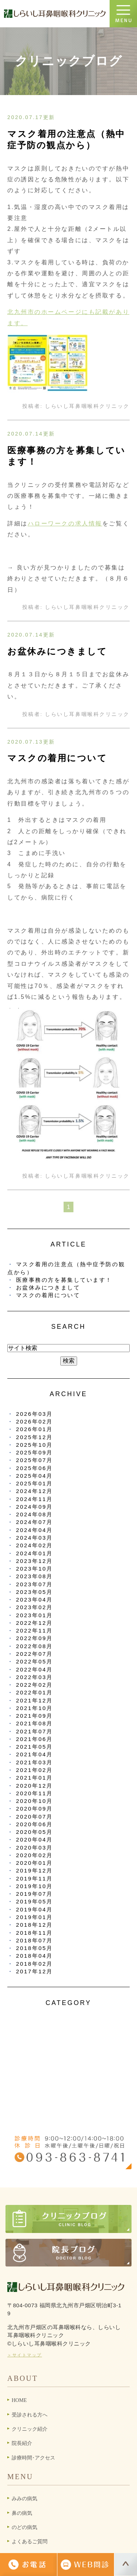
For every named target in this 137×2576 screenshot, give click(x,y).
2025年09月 (34, 1452)
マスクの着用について (57, 758)
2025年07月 (34, 1460)
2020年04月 (34, 1839)
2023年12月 (34, 1561)
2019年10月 (34, 1886)
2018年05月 (34, 1948)
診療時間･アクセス (33, 2458)
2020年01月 (34, 1863)
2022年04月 (34, 1669)
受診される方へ (29, 2415)
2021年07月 (34, 1731)
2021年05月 (34, 1747)
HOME (19, 2400)
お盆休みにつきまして (57, 651)
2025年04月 (34, 1476)
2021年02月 (34, 1770)
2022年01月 (34, 1692)
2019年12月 (34, 1870)
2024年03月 (34, 1538)
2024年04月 (34, 1530)
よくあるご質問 (29, 2541)
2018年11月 (34, 1933)
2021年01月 (34, 1778)
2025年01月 (34, 1483)
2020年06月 (34, 1824)
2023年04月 (34, 1599)
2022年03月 (34, 1677)
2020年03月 (34, 1847)
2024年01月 (34, 1553)
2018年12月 (34, 1925)
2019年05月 (34, 1901)
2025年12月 (34, 1437)
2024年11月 (34, 1499)
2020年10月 (34, 1801)
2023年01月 (34, 1615)
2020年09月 (34, 1808)
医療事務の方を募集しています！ (64, 1280)
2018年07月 (34, 1940)
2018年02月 (34, 1964)
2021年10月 (34, 1708)
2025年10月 (34, 1445)
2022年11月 (34, 1630)
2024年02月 (34, 1545)
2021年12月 (34, 1700)
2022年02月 (34, 1685)
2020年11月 (34, 1793)
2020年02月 (34, 1855)
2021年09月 (34, 1716)
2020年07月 (34, 1816)
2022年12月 (34, 1623)
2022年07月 (34, 1654)
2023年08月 (34, 1576)
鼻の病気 (22, 2513)
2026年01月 (34, 1429)
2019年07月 (34, 1894)
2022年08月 (34, 1646)
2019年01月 (34, 1917)
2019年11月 (34, 1878)
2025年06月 (34, 1468)
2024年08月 (34, 1514)
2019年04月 (34, 1909)
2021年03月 (34, 1762)
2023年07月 (34, 1584)
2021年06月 (34, 1739)
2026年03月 (34, 1414)
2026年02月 (34, 1421)
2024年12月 (34, 1491)
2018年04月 (34, 1956)
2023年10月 (34, 1568)
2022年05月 (34, 1661)
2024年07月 (34, 1522)
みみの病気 (24, 2498)
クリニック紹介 (29, 2429)
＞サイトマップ (24, 2355)
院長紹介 (22, 2443)
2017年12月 (34, 1971)
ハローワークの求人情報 (65, 523)
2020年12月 (34, 1786)
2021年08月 (34, 1723)
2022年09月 (34, 1638)
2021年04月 (34, 1754)
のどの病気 (24, 2527)
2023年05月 (34, 1592)
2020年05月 (34, 1832)
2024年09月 (34, 1507)
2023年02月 (34, 1607)
